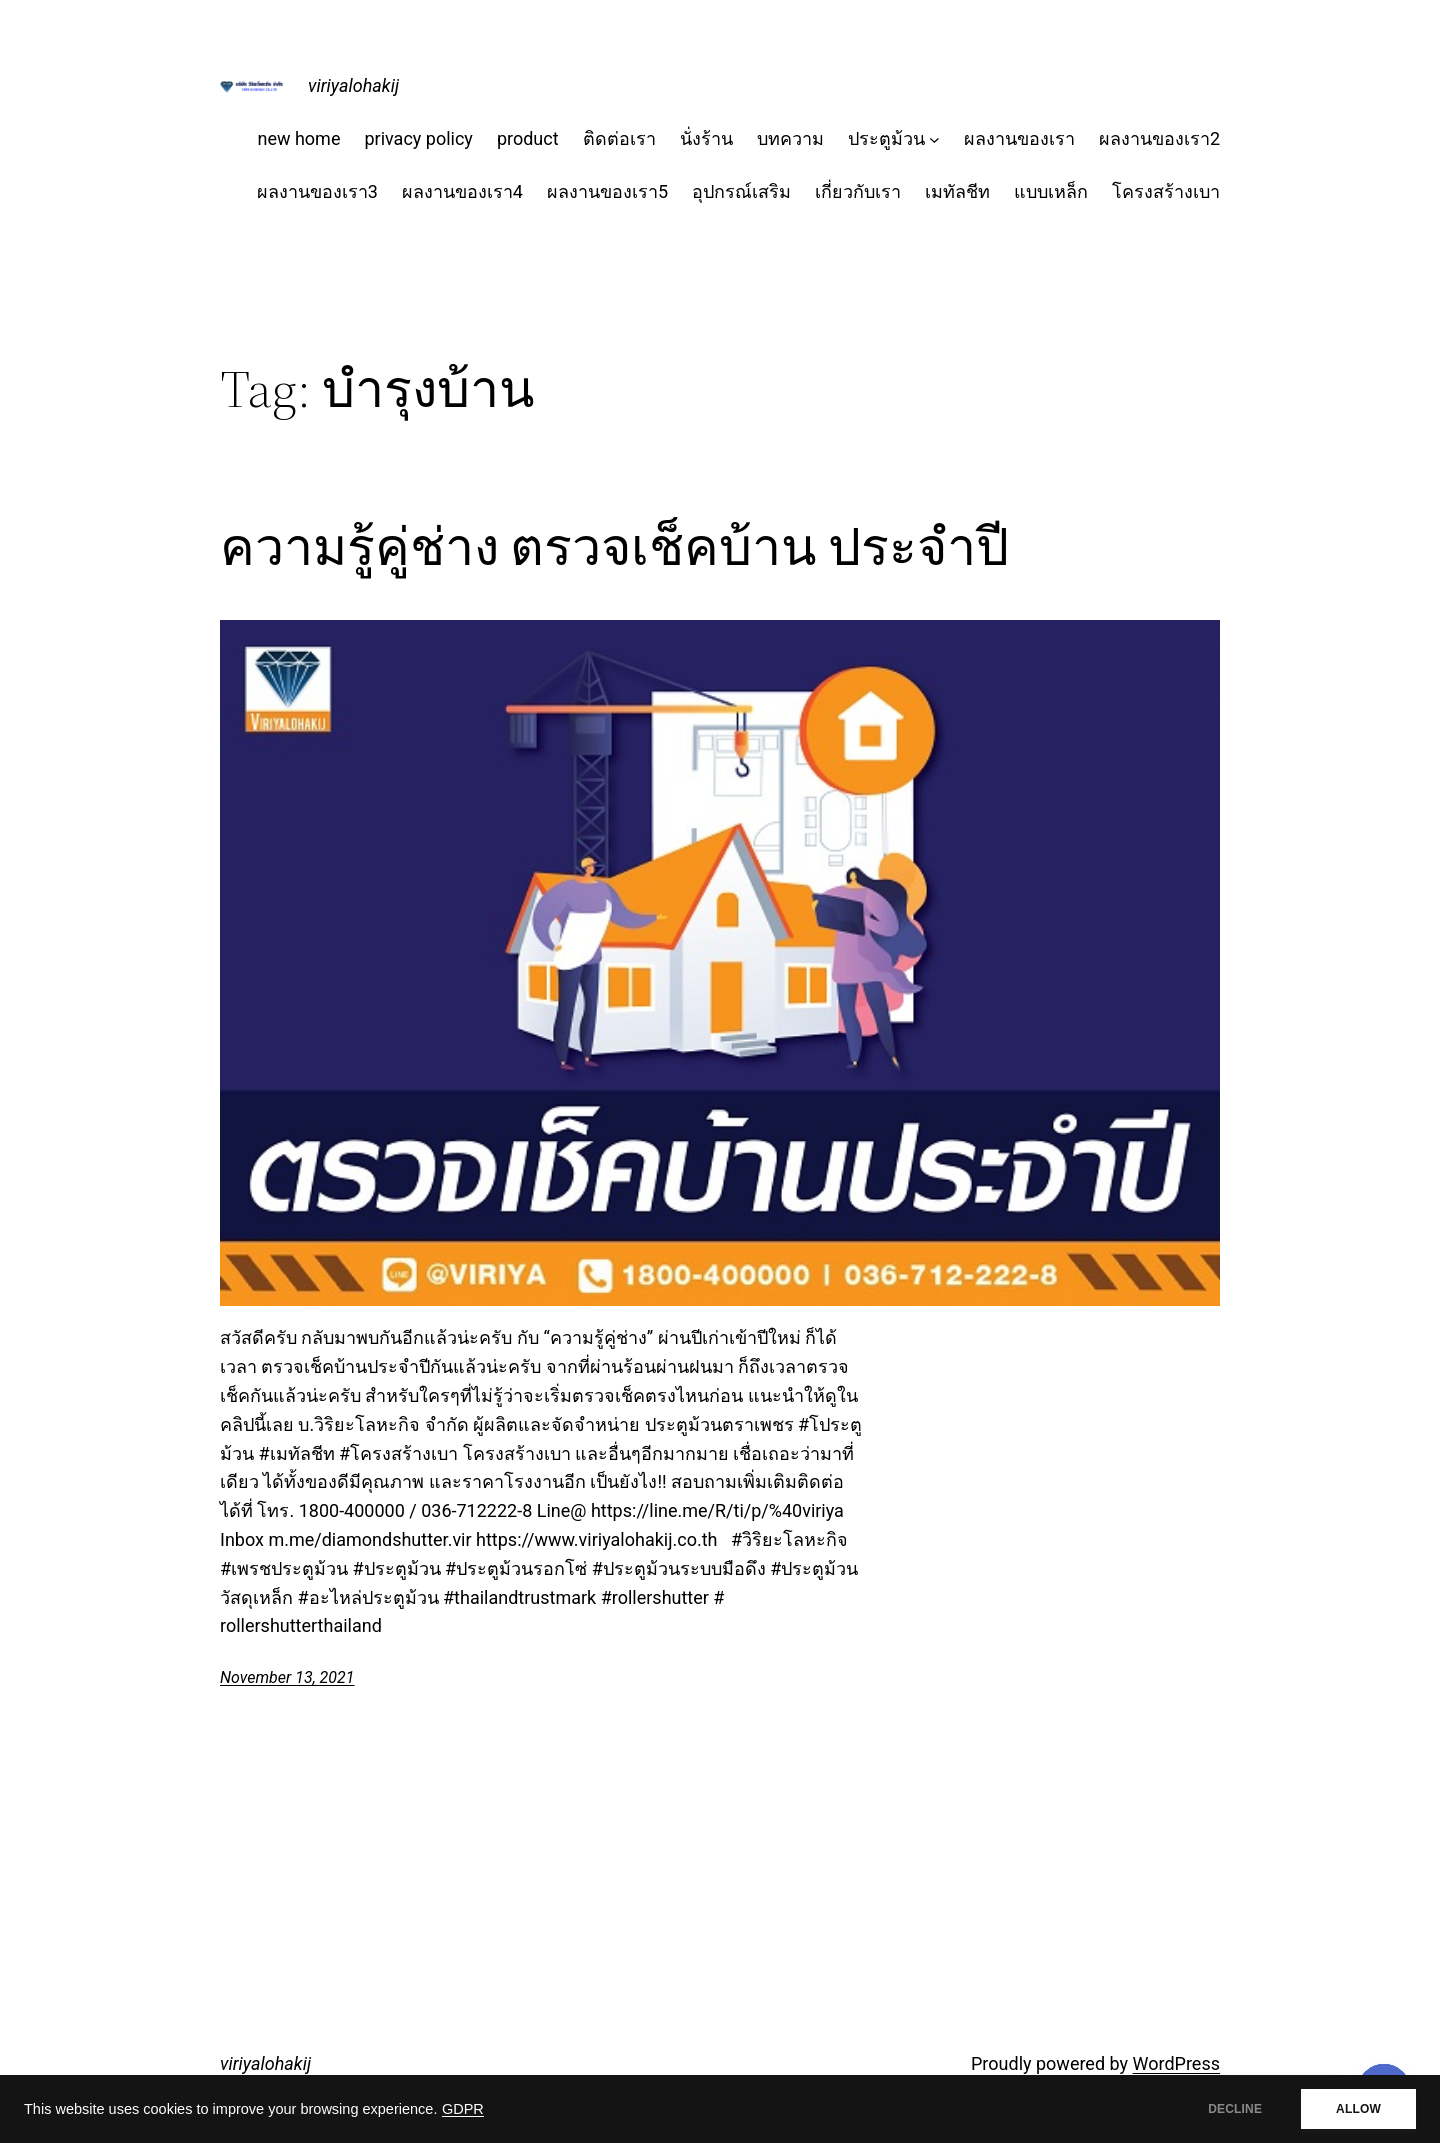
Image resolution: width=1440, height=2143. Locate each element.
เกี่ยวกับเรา (858, 191)
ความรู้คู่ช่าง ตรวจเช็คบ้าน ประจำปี (614, 547)
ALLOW (1358, 2109)
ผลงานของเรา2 (1159, 138)
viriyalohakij (353, 85)
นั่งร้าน (706, 138)
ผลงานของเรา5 (607, 191)
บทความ (790, 138)
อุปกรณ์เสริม (741, 191)
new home (298, 138)
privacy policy (418, 138)
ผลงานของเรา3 (317, 191)
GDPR (463, 2109)
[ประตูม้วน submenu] (934, 139)
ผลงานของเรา (1019, 138)
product (528, 138)
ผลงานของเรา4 (462, 191)
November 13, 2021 (287, 1677)
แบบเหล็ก (1051, 191)
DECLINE (1235, 2109)
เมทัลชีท (957, 191)
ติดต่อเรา (619, 138)
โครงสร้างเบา (1166, 191)
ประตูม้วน (886, 138)
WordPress (1176, 2063)
